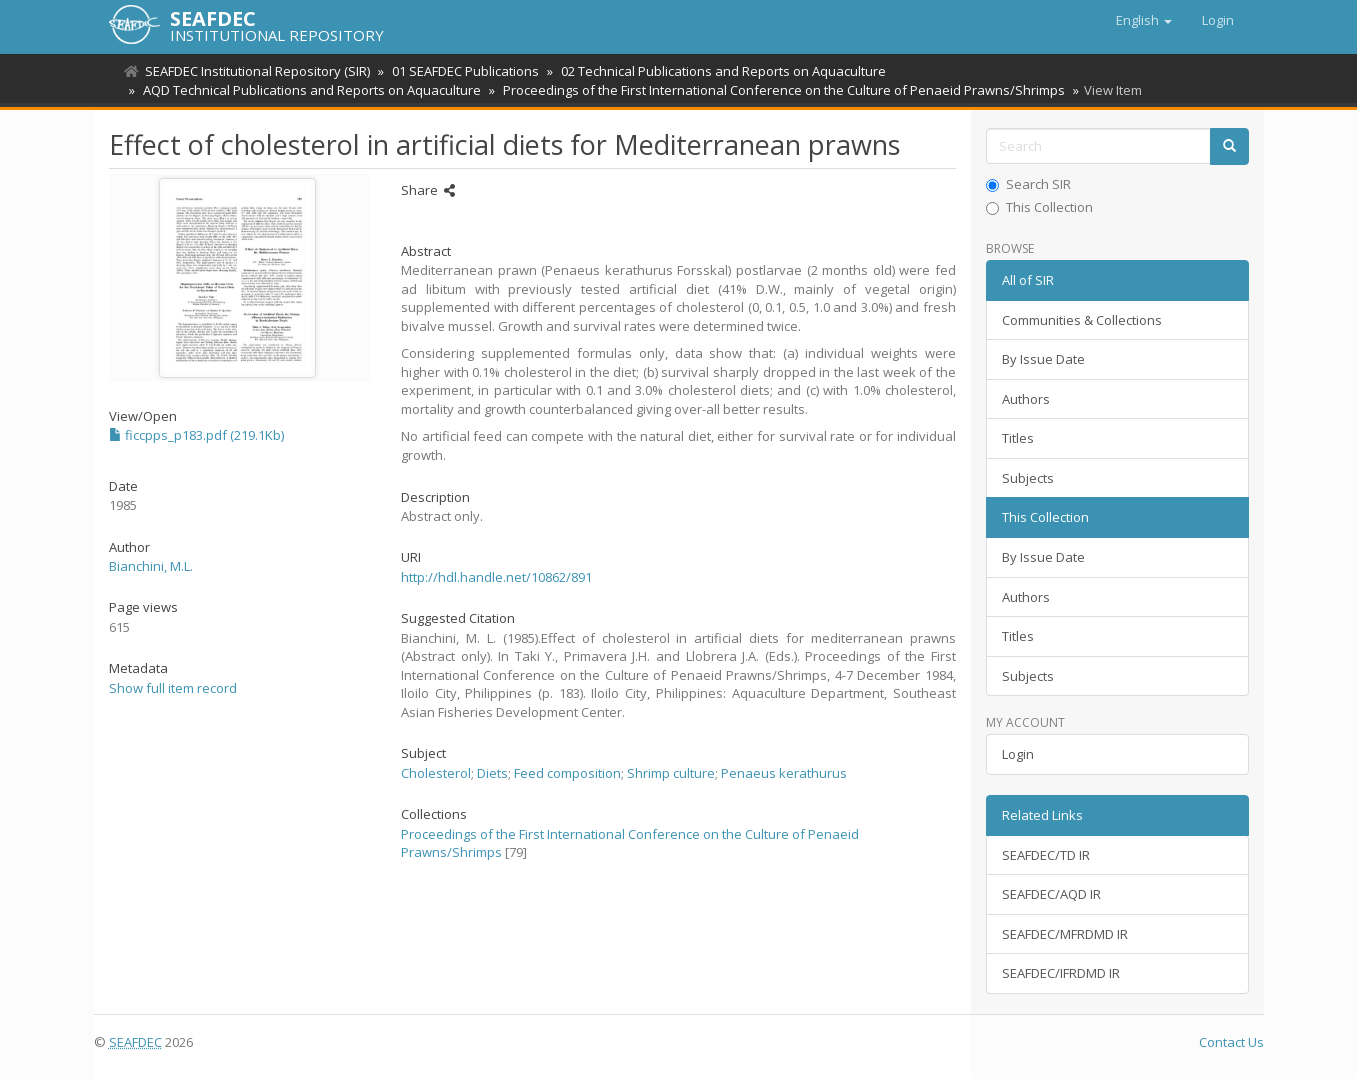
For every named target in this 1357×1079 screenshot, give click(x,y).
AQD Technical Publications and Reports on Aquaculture (309, 90)
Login (1018, 754)
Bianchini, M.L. (151, 566)
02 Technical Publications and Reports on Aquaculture (717, 71)
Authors (1026, 399)
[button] (1144, 20)
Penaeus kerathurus (784, 773)
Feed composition (567, 773)
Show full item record (173, 688)
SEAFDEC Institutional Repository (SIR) (257, 71)
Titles (1018, 438)
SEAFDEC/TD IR (1046, 855)
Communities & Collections (1082, 320)
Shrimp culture (671, 773)
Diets (492, 773)
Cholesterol (436, 773)
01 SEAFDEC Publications (462, 71)
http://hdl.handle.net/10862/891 (496, 577)
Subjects (1028, 478)
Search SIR (1028, 184)
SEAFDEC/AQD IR (1051, 894)
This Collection (1039, 207)
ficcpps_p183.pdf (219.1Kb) (196, 435)
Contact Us (1231, 1042)
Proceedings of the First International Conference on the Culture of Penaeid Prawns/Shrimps (778, 90)
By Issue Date (1043, 359)
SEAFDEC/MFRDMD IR (1065, 934)
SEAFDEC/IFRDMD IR (1061, 973)
